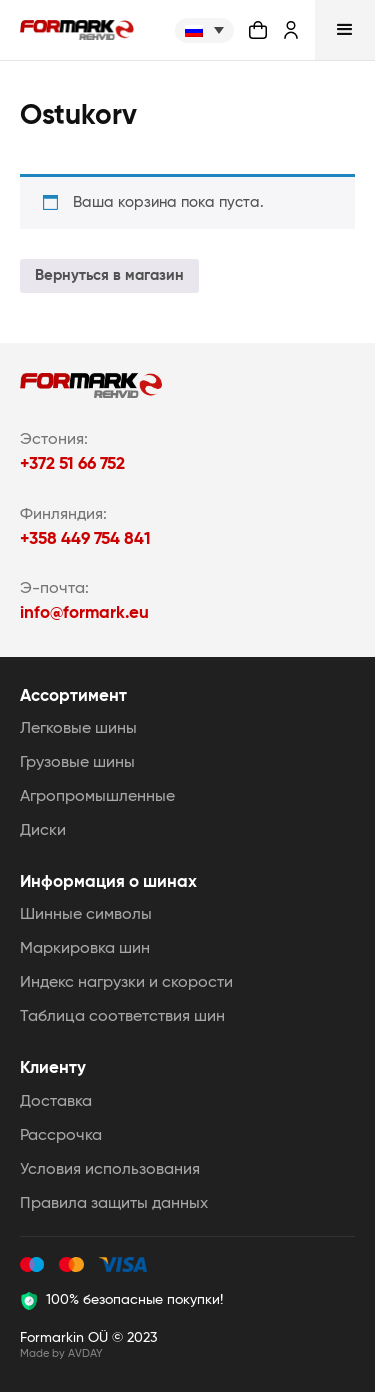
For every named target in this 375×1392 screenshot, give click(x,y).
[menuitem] (204, 30)
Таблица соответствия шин (122, 1017)
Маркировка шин (85, 949)
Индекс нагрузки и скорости (126, 983)
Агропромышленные (97, 797)
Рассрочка (61, 1136)
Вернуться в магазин (109, 275)
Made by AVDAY (61, 1353)
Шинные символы (86, 915)
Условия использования (110, 1170)
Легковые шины (78, 729)
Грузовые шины (77, 763)
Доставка (56, 1102)
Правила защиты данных (114, 1204)
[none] (204, 30)
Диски (43, 831)
